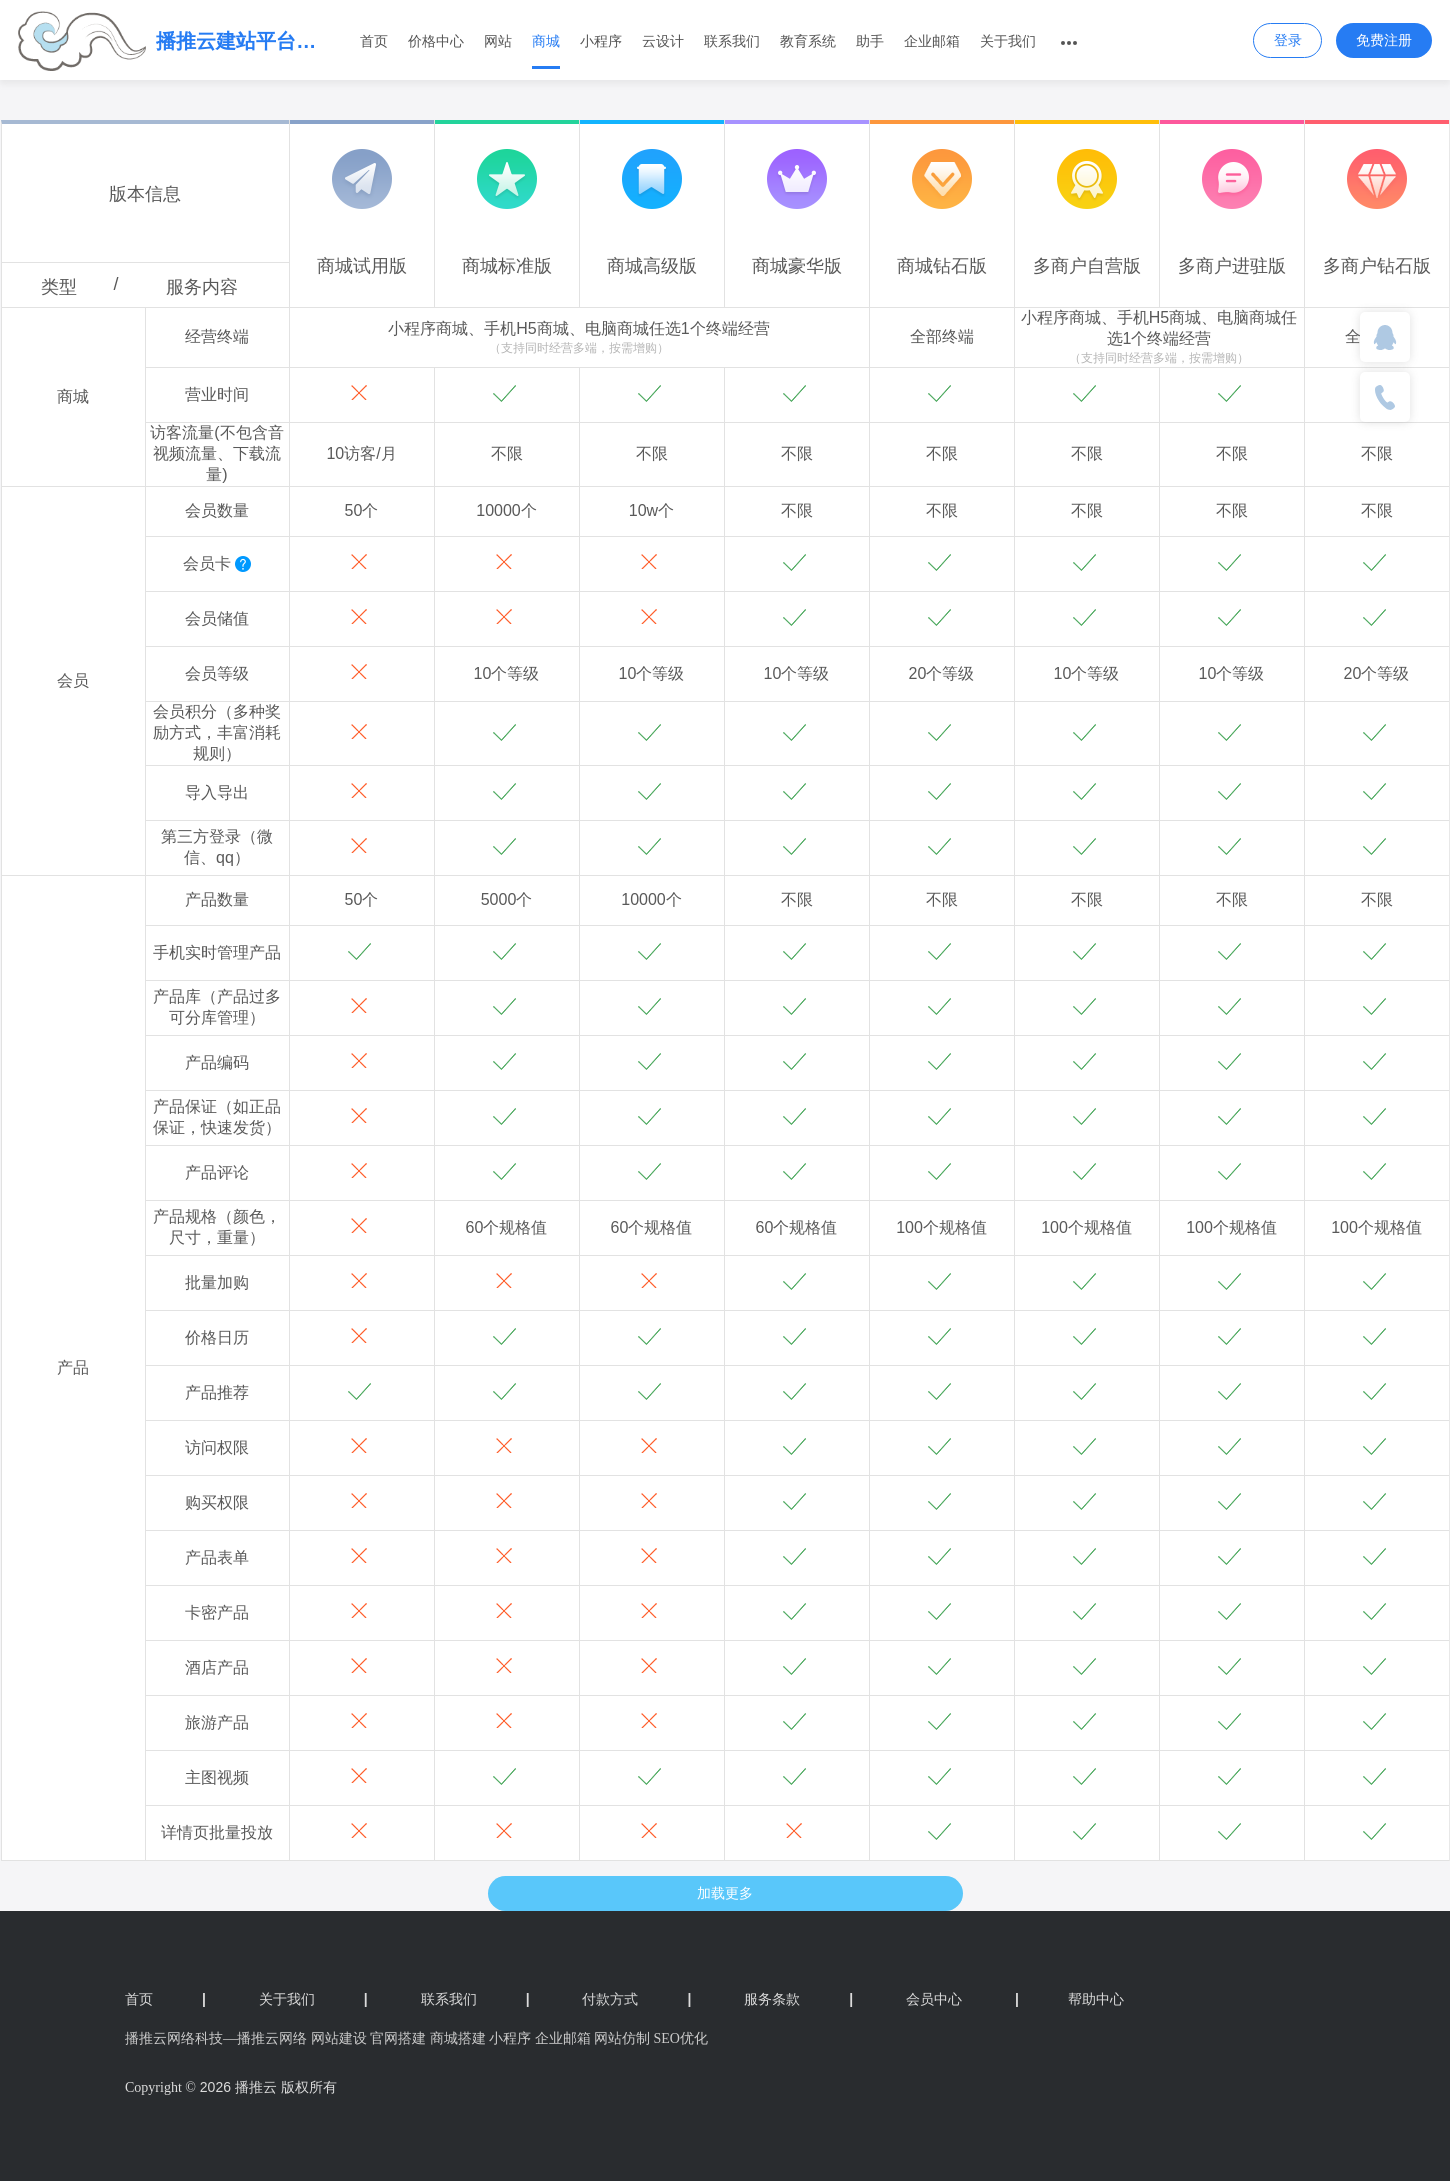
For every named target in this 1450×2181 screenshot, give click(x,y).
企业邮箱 (932, 41)
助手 (870, 41)
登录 (1288, 40)
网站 (498, 41)
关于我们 (1008, 41)
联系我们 (732, 41)
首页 (374, 41)
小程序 (601, 41)
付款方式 (636, 1999)
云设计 (663, 41)
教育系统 (808, 41)
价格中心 (436, 41)
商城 (546, 41)
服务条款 (798, 1999)
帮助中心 (1069, 1999)
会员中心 (934, 1999)
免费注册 (1384, 40)
